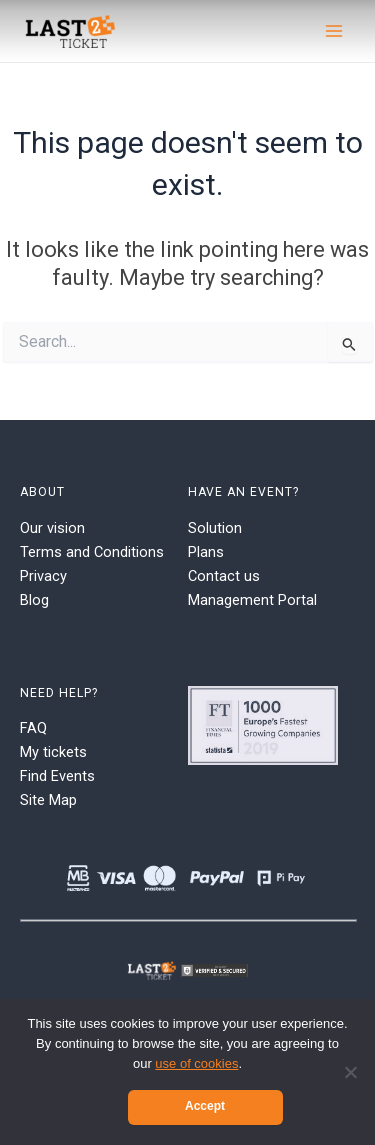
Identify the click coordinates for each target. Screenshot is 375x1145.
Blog (34, 600)
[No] (350, 1072)
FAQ (33, 728)
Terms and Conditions (92, 552)
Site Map (48, 800)
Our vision (52, 528)
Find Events (57, 776)
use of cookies (196, 1063)
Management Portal (252, 600)
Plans (206, 552)
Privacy (43, 576)
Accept (205, 1106)
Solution (215, 528)
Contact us (224, 576)
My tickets (53, 752)
